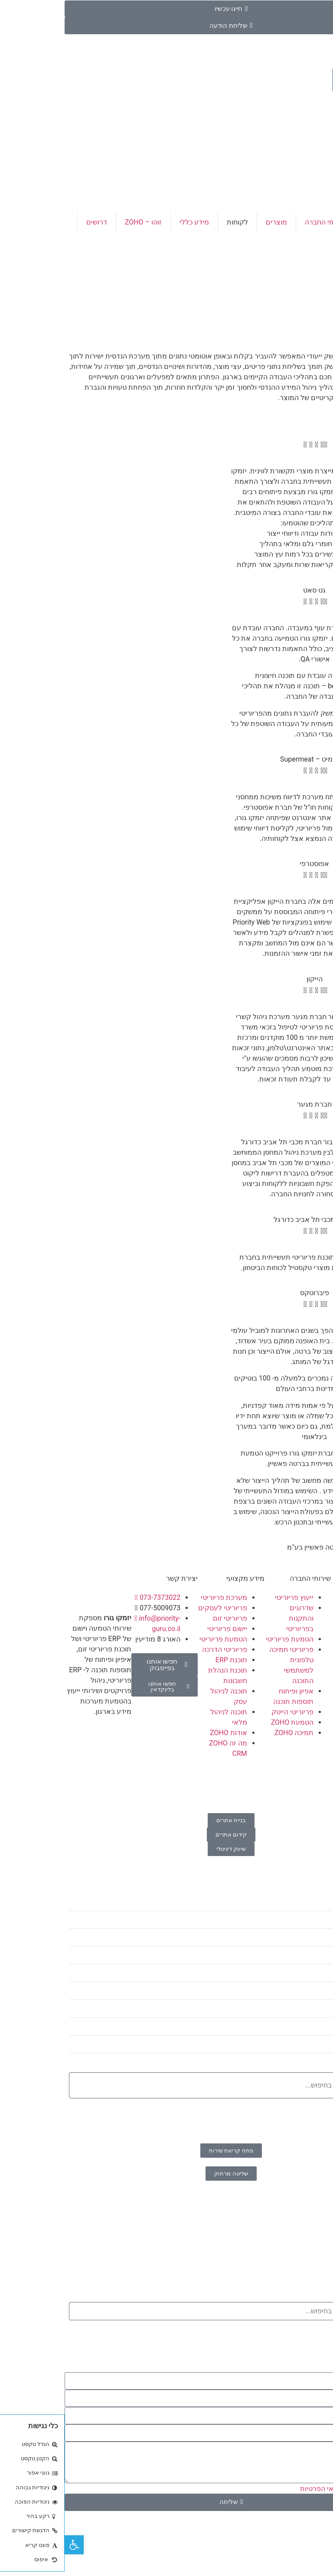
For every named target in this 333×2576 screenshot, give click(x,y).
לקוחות (172, 222)
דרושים (32, 222)
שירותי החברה (260, 222)
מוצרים (211, 222)
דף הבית (311, 222)
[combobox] (166, 2085)
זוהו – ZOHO (78, 222)
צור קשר (311, 242)
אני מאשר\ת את (280, 2489)
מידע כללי (129, 222)
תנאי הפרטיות (255, 2489)
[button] (249, 1558)
